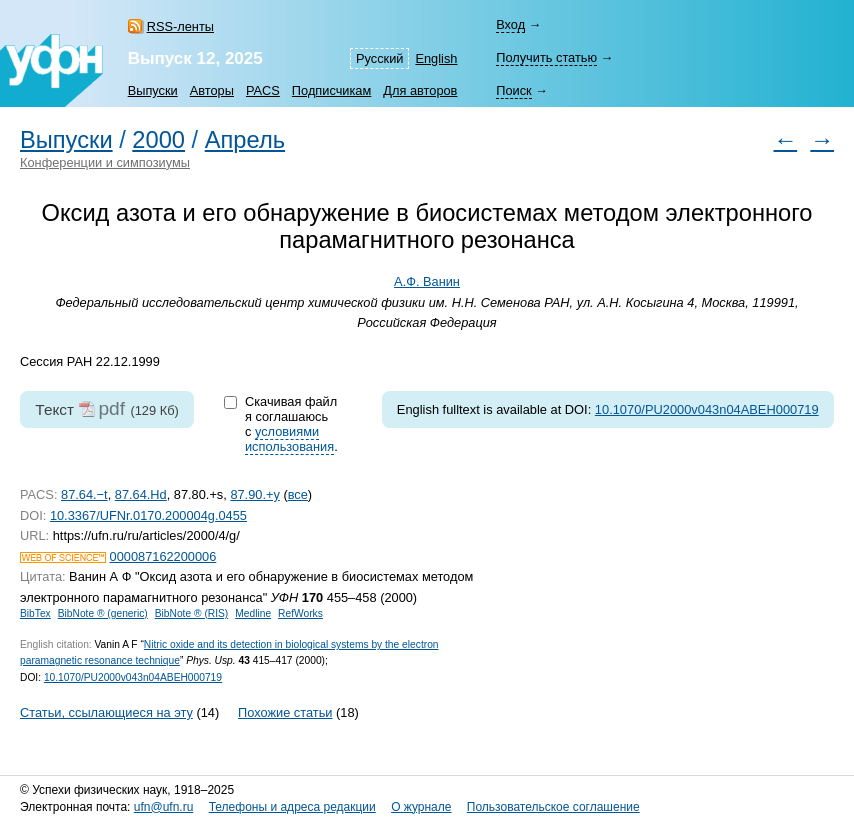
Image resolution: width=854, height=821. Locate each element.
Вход (510, 24)
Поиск (513, 90)
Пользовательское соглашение (553, 807)
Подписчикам (331, 90)
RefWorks (300, 613)
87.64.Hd (141, 494)
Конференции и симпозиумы (105, 162)
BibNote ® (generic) (103, 613)
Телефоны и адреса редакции (292, 807)
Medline (253, 613)
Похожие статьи (285, 712)
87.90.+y (254, 494)
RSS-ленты (180, 26)
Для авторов (420, 90)
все (298, 494)
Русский (379, 58)
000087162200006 (163, 556)
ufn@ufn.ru (164, 807)
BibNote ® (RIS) (192, 613)
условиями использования (289, 439)
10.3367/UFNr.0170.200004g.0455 (148, 515)
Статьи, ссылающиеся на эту (106, 712)
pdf (111, 408)
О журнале (421, 807)
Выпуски (153, 90)
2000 (158, 140)
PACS (263, 90)
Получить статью (546, 57)
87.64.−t (84, 494)
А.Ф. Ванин (427, 281)
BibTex (35, 613)
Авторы (212, 90)
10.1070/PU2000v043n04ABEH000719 (707, 409)
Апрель (245, 140)
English (436, 58)
